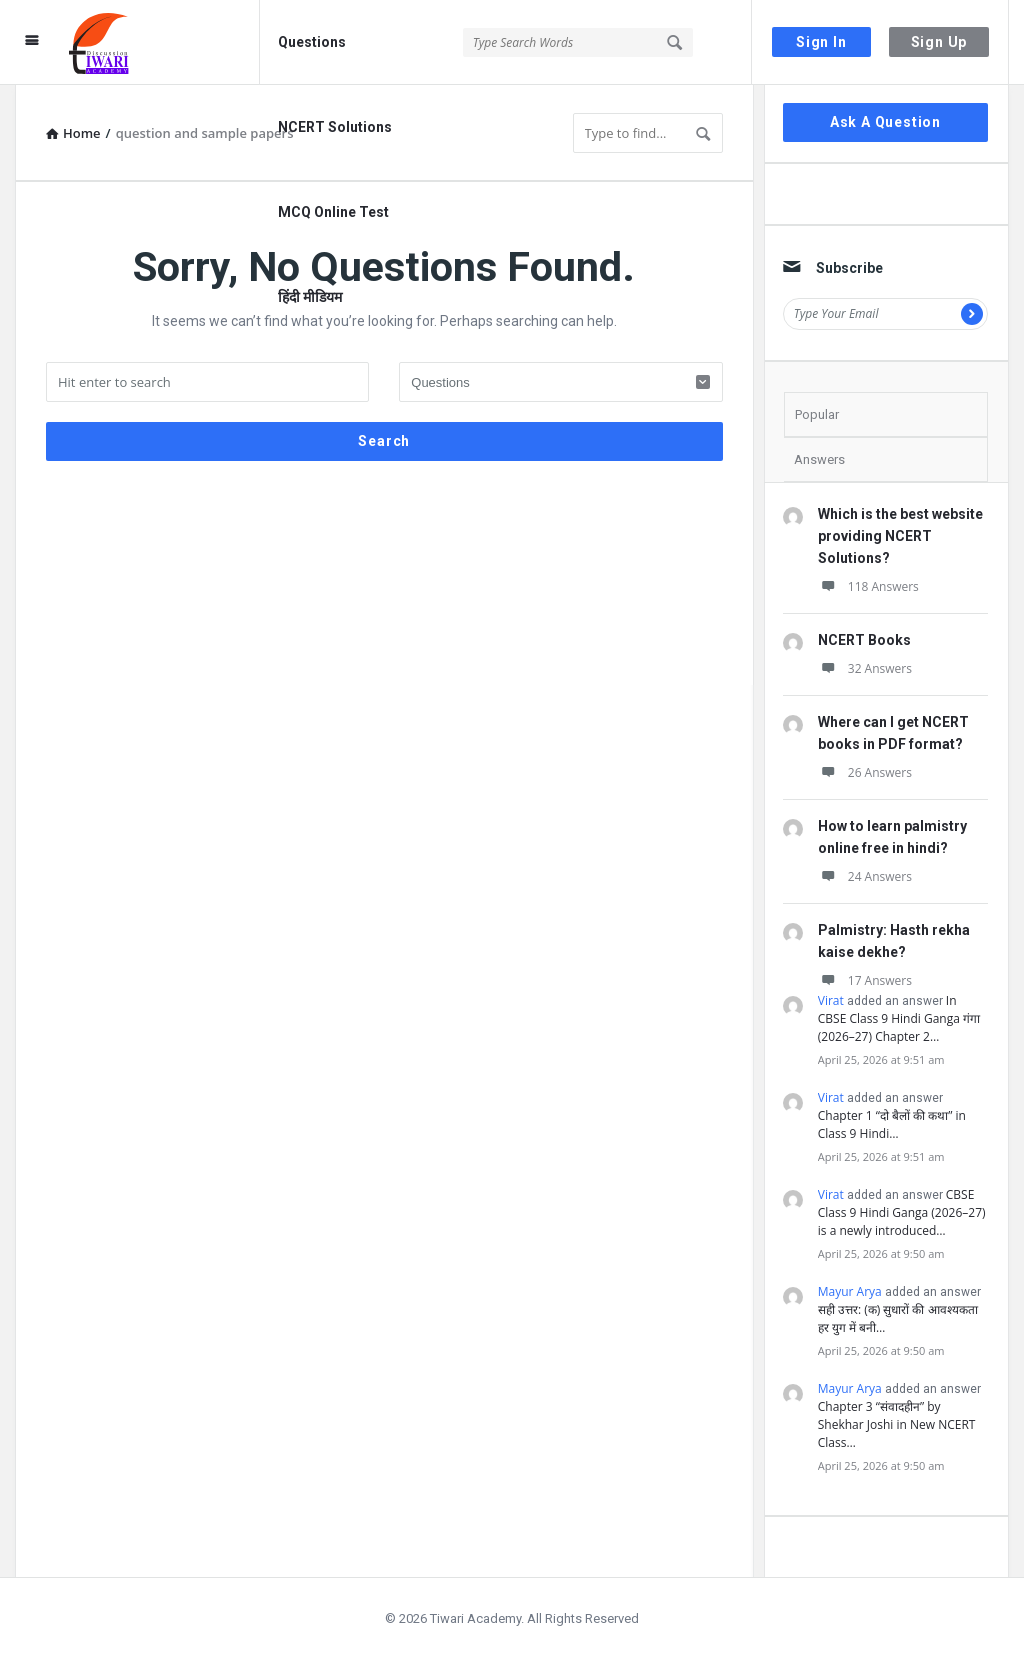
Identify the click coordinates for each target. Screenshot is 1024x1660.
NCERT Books (864, 640)
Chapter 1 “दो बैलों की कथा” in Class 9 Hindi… (892, 1124)
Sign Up (939, 42)
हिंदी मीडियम (310, 297)
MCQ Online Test (333, 212)
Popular (817, 414)
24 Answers (865, 876)
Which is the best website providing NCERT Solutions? (900, 536)
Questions (312, 42)
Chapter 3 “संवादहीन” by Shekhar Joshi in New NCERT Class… (897, 1424)
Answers (819, 459)
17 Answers (865, 980)
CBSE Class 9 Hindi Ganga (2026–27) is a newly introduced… (902, 1212)
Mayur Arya (850, 1291)
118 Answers (868, 586)
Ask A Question (885, 122)
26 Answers (865, 772)
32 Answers (865, 668)
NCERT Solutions (335, 127)
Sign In (821, 42)
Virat (831, 1000)
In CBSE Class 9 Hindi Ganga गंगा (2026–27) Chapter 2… (899, 1018)
